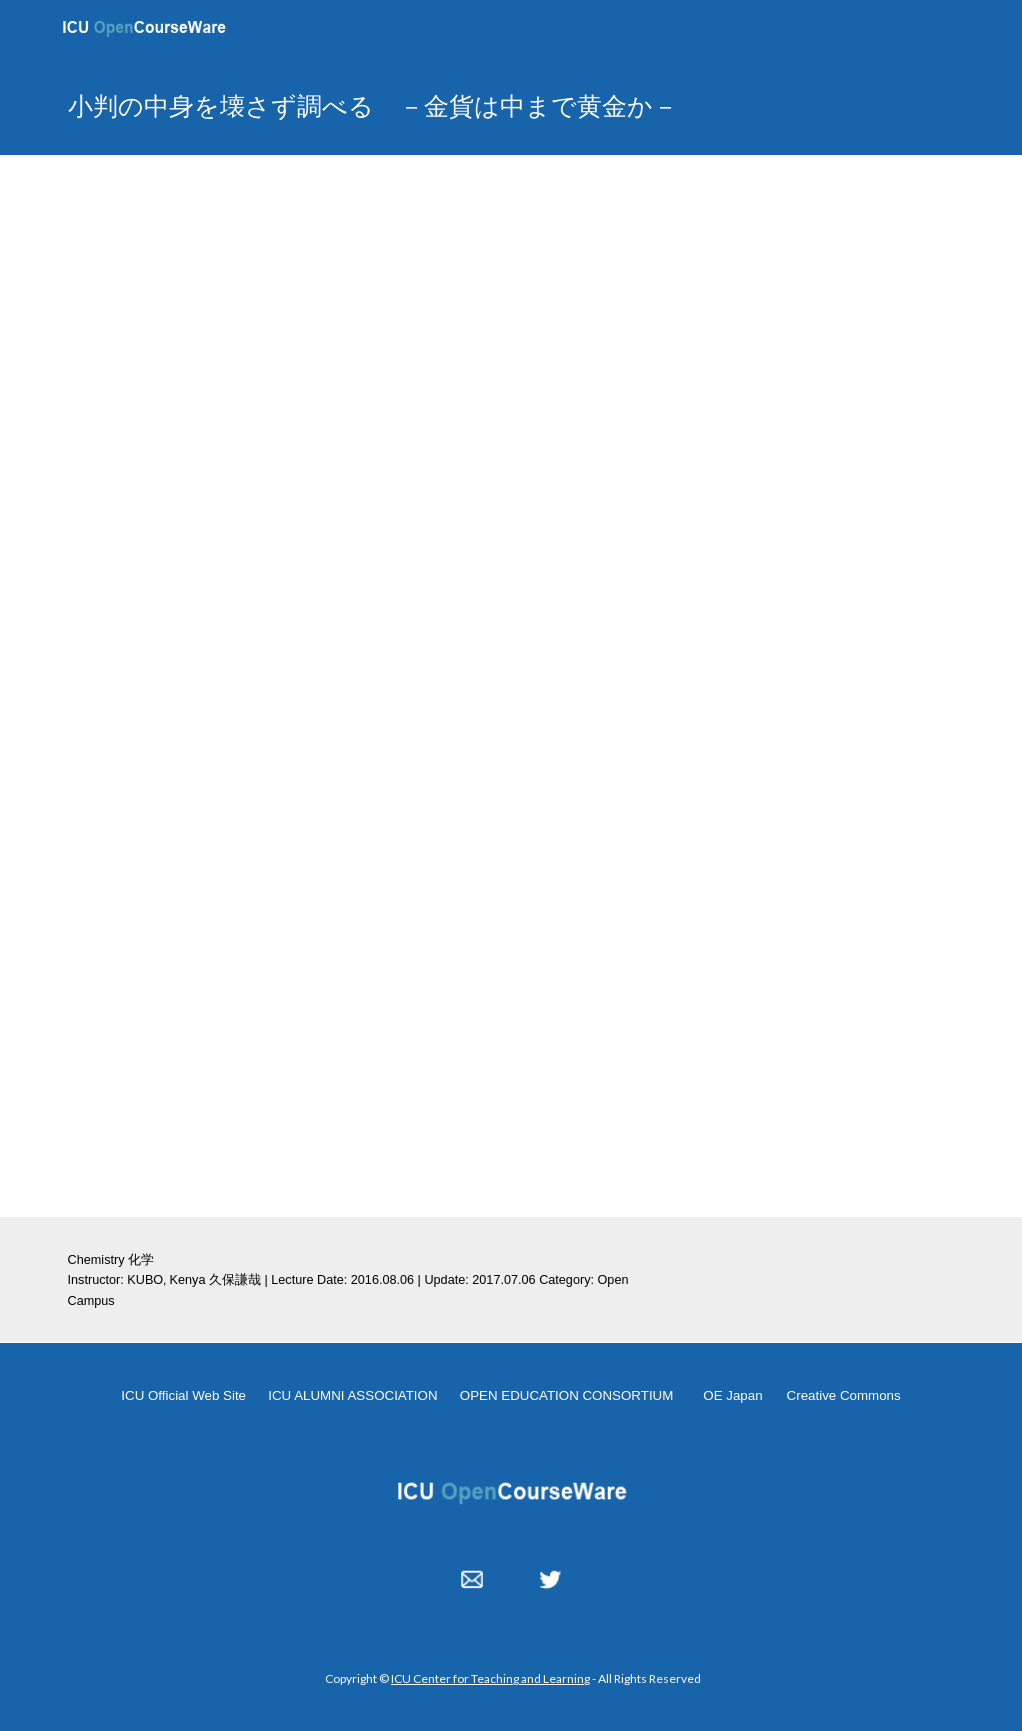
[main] (434, 105)
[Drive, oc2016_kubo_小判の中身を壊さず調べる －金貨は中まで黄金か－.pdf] (357, 963)
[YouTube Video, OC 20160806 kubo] (511, 431)
